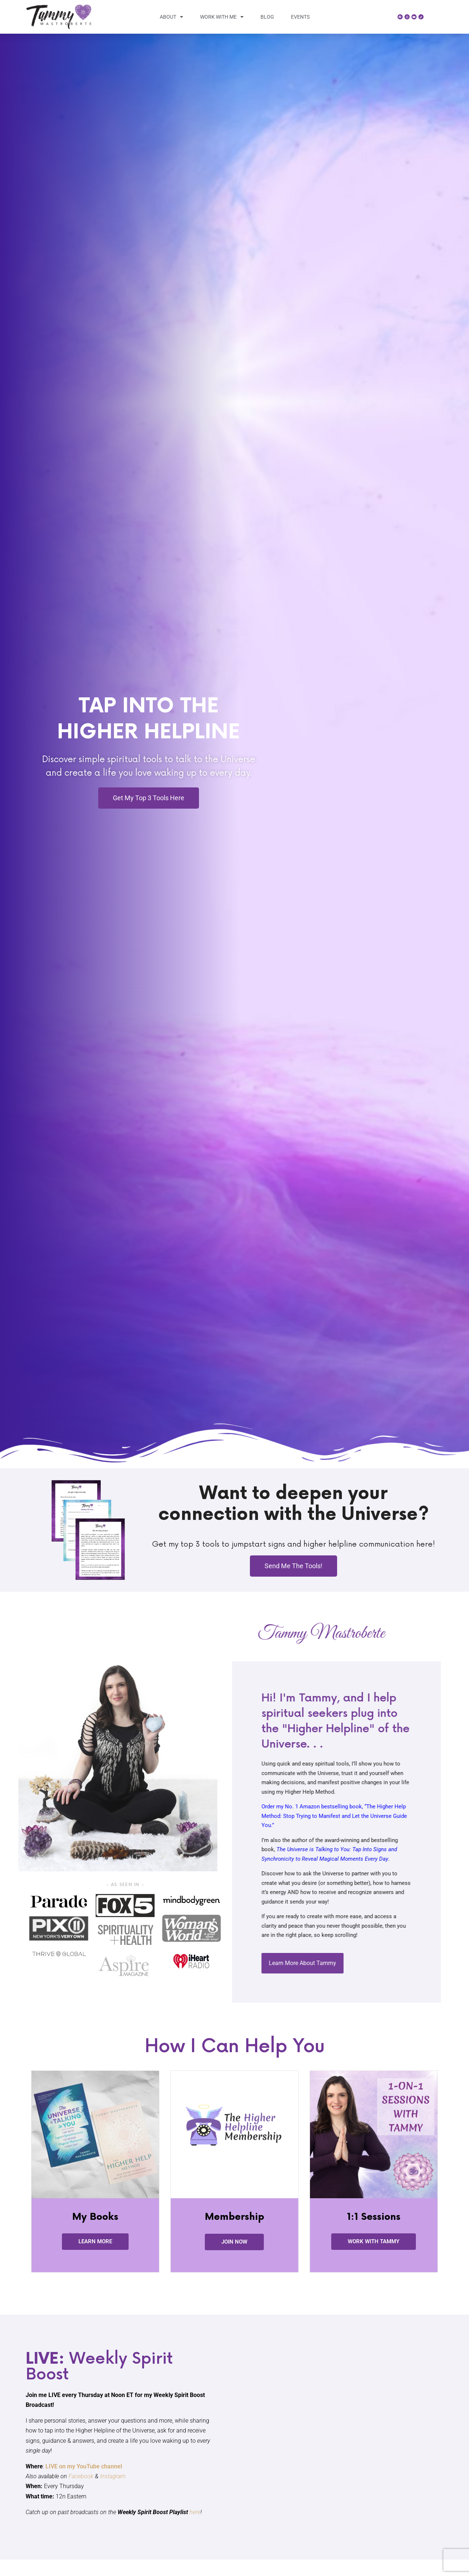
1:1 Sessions (373, 2217)
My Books (95, 2217)
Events (300, 17)
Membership (234, 2217)
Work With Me (222, 17)
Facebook (81, 2476)
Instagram (113, 2476)
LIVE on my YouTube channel (83, 2466)
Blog (267, 17)
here (194, 2512)
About (171, 17)
